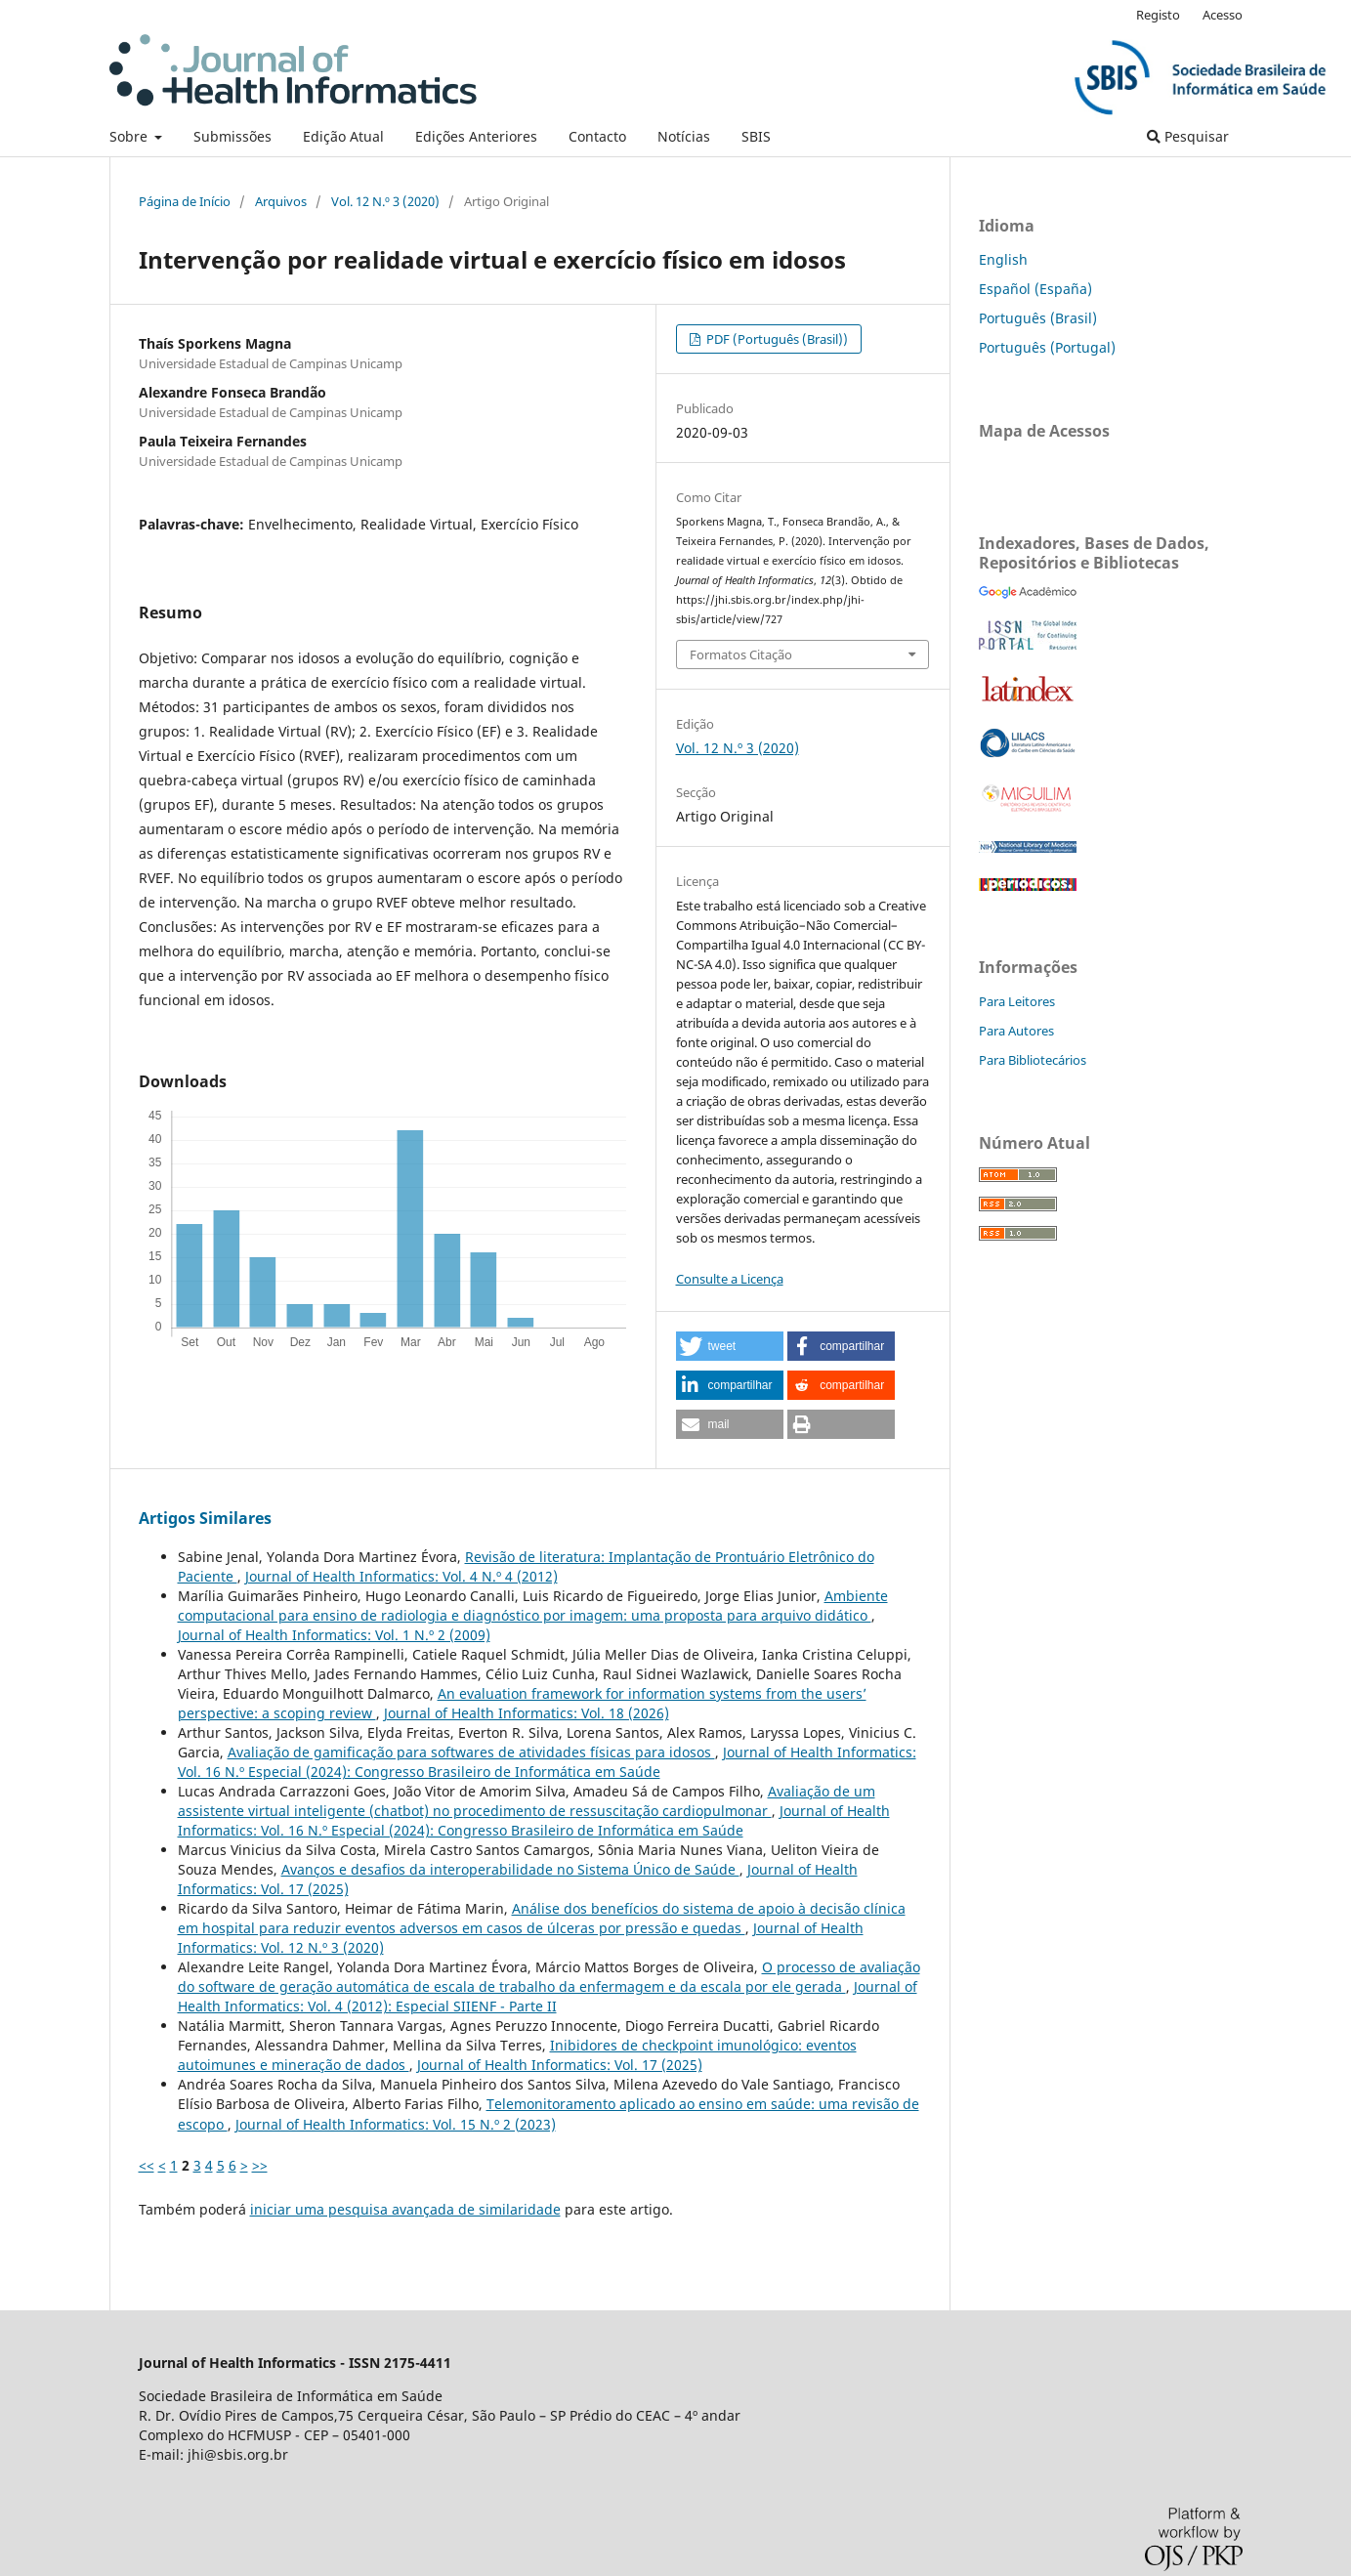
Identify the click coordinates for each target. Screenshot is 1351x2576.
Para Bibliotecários (1032, 1060)
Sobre (130, 136)
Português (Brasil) (1038, 318)
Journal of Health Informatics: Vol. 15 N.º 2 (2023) (395, 2124)
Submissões (232, 136)
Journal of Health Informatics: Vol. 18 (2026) (526, 1713)
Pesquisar (1188, 136)
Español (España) (1035, 288)
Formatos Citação (741, 654)
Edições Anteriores (476, 136)
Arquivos (281, 201)
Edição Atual (343, 136)
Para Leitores (1017, 1001)
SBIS (756, 136)
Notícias (683, 136)
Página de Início (185, 201)
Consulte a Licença (729, 1279)
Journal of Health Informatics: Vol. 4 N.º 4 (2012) (401, 1576)
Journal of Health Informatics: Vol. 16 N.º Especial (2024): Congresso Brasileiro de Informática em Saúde (547, 1762)
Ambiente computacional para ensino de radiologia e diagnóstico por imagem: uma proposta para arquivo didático (533, 1605)
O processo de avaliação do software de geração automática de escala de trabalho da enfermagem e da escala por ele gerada (549, 1977)
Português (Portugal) (1047, 347)
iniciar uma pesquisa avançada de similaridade (405, 2209)
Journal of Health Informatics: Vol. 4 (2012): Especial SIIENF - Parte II (547, 1996)
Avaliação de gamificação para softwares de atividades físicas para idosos (471, 1752)
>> (260, 2165)
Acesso (1223, 14)
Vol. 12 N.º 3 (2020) (385, 201)
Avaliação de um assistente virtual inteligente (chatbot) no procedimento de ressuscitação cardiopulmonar (526, 1801)
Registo (1158, 14)
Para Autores (1016, 1030)
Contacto (597, 136)
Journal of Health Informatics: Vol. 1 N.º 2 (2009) (334, 1635)
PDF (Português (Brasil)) (775, 339)
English (1003, 259)
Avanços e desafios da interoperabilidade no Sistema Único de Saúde (510, 1869)
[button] (729, 1346)
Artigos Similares (205, 1518)
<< (146, 2165)
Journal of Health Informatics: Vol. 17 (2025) (559, 2064)
